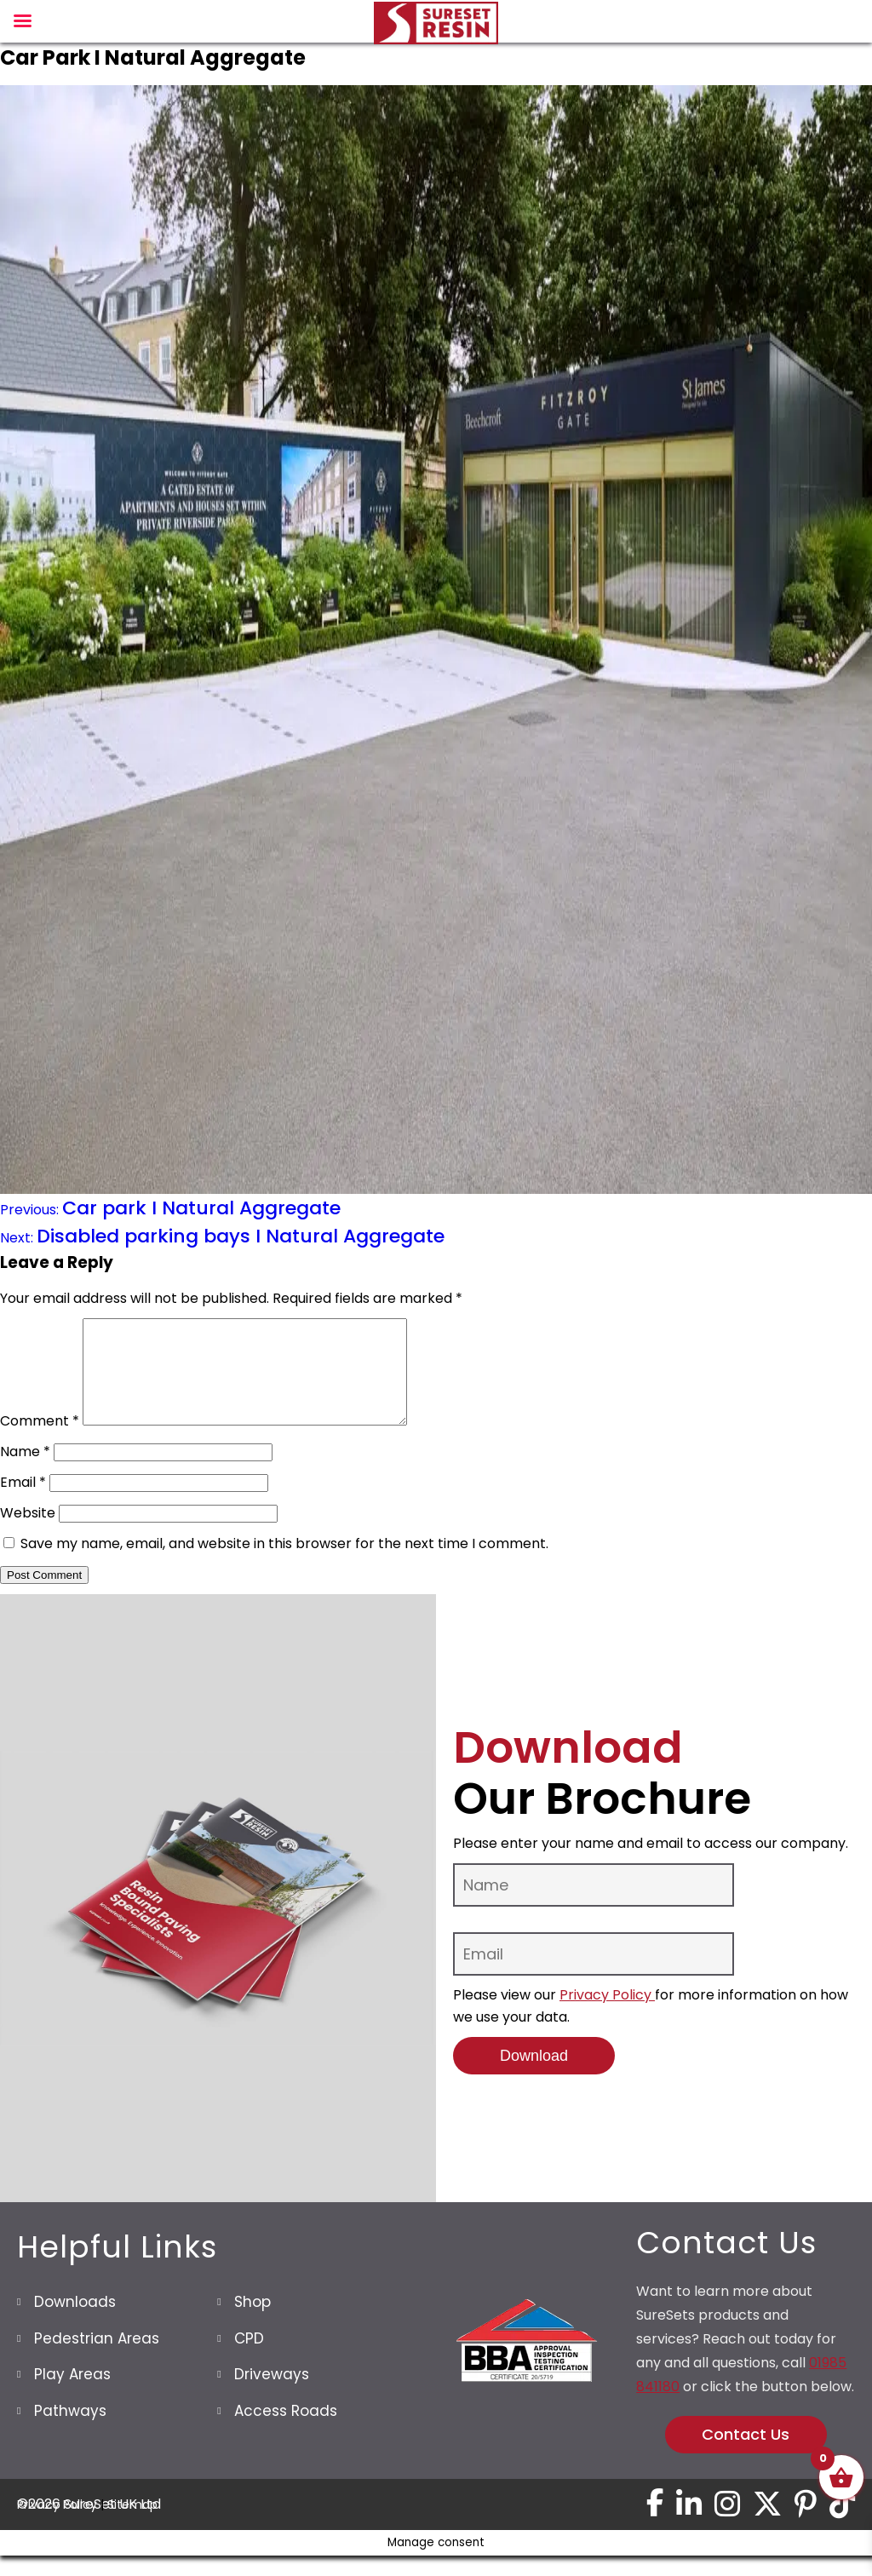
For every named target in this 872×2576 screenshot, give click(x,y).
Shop (252, 2322)
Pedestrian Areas (96, 2359)
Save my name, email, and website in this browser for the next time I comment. (284, 1564)
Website (27, 1533)
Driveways (271, 2394)
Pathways (70, 2431)
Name (25, 1472)
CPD (249, 2359)
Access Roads (285, 2431)
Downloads (75, 2322)
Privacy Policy (607, 2015)
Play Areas (72, 2394)
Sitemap (132, 2524)
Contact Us (745, 2454)
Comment (39, 1441)
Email (23, 1502)
